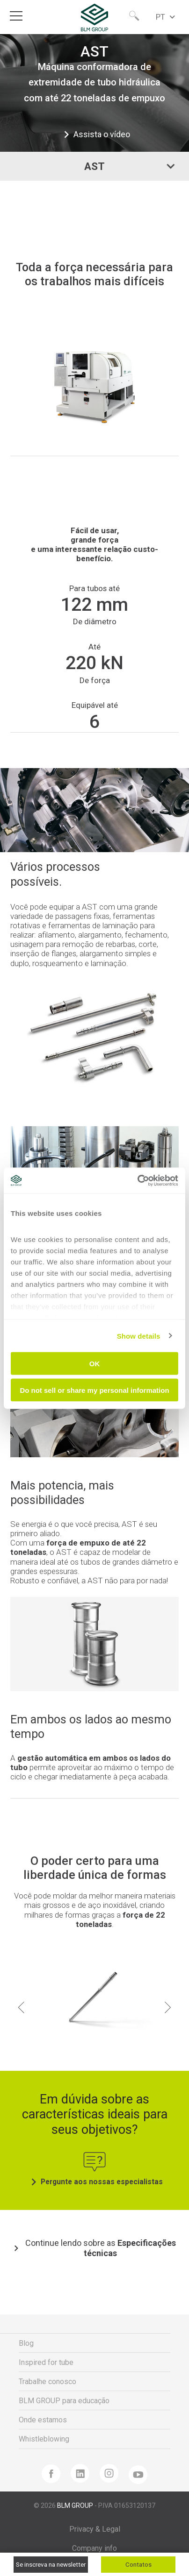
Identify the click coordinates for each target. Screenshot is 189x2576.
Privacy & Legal (94, 2529)
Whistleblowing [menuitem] (44, 2439)
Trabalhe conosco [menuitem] (47, 2381)
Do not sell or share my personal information (94, 1390)
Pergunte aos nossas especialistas (95, 2182)
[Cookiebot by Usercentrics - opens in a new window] (137, 1180)
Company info (94, 2548)
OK (94, 1364)
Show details (138, 1336)
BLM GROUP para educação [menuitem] (64, 2400)
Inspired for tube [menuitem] (46, 2362)
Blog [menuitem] (26, 2343)
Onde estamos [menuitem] (43, 2419)
